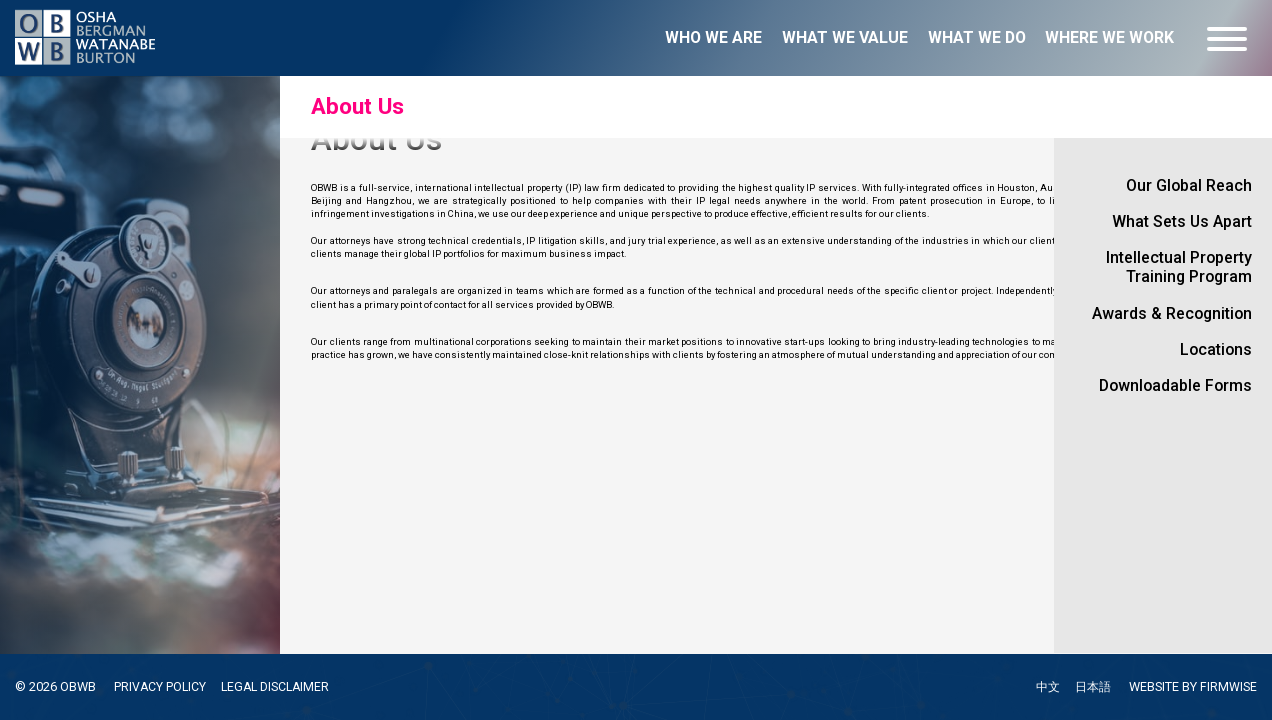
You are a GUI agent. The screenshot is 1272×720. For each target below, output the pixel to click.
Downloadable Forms (1175, 385)
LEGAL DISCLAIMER (279, 686)
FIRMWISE (1228, 686)
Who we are (713, 37)
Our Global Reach (1189, 185)
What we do (977, 37)
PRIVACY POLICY (161, 686)
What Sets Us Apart (1182, 221)
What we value (845, 37)
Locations (1216, 349)
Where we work (1109, 37)
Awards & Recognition (1172, 313)
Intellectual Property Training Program (1179, 267)
